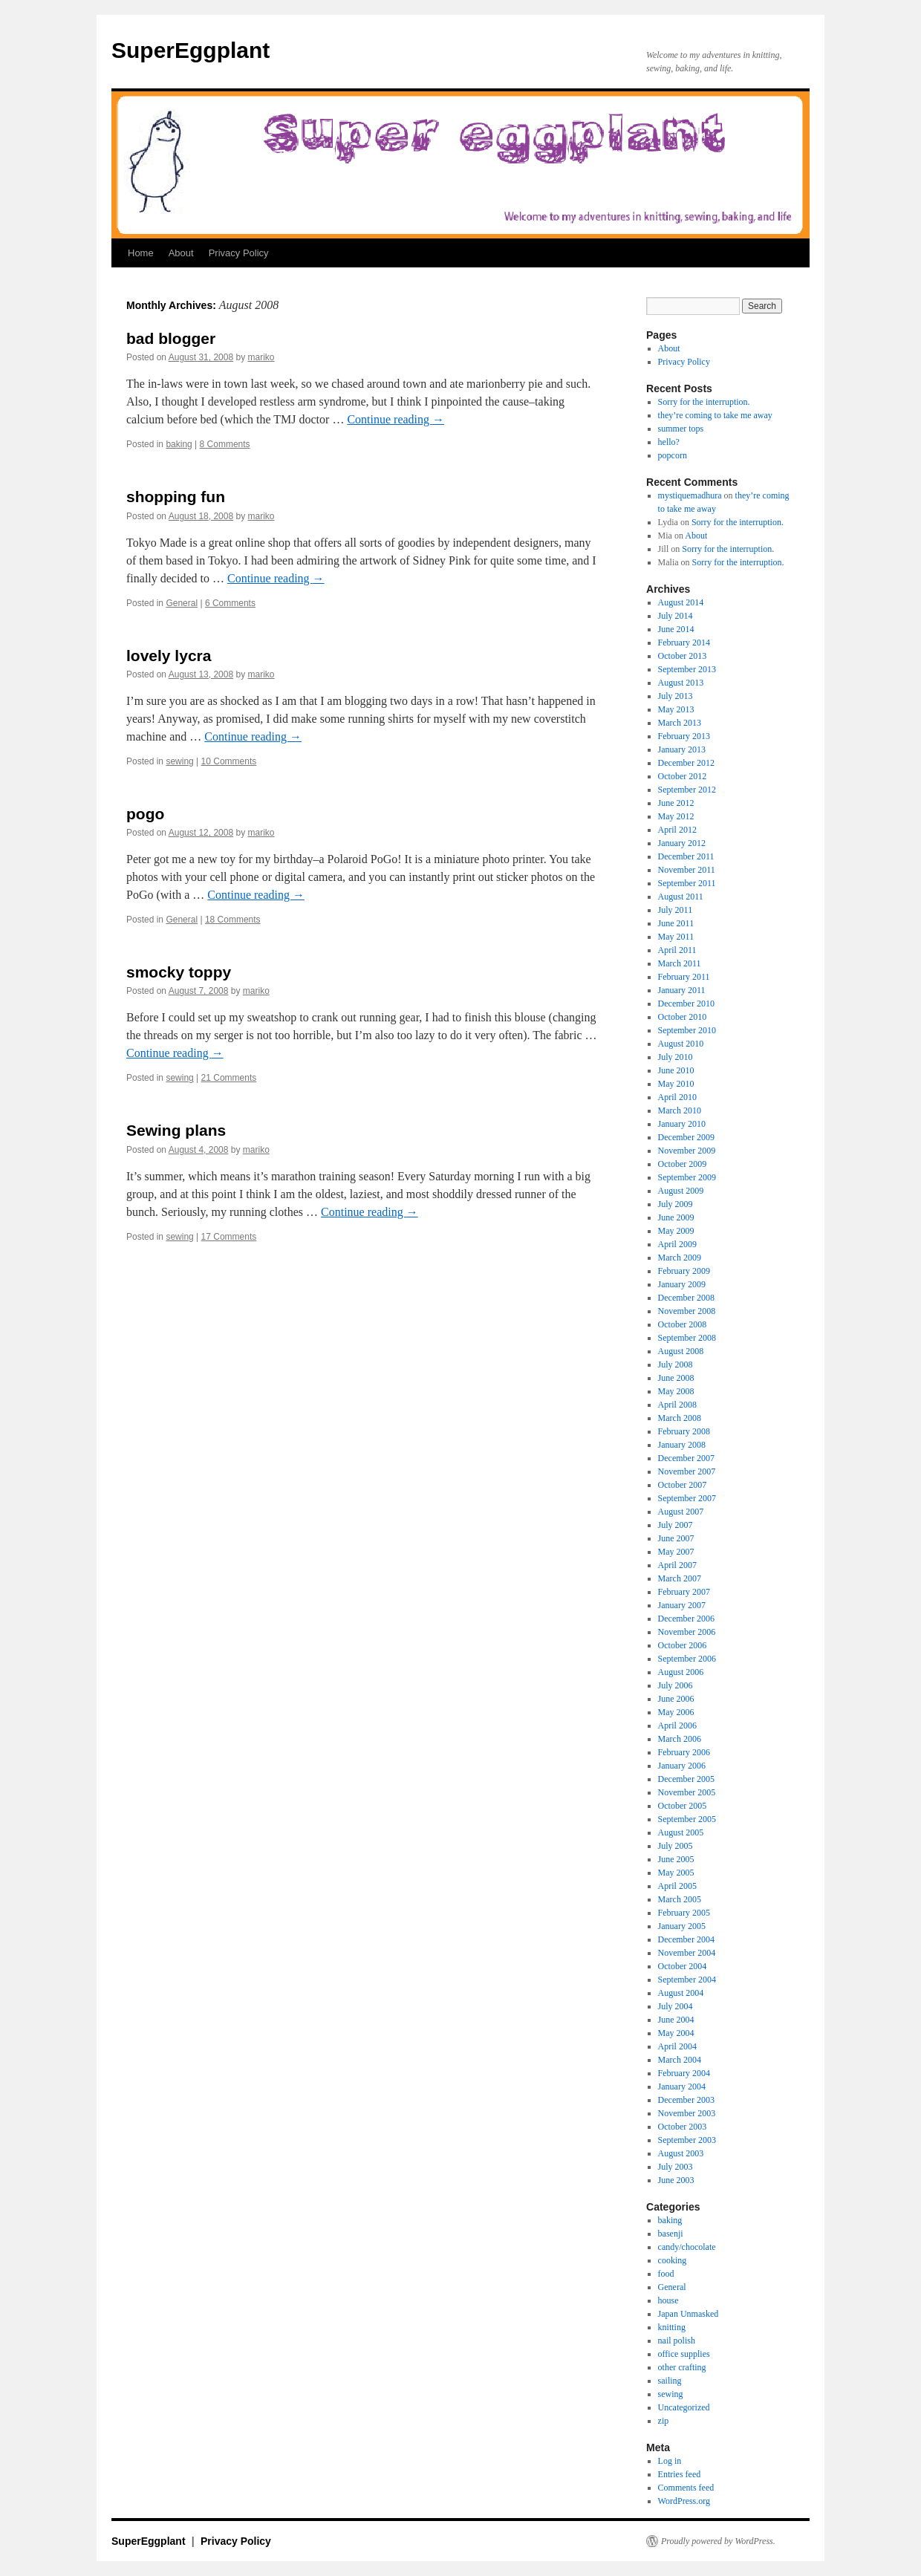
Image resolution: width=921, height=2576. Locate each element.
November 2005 (687, 1792)
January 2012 (682, 843)
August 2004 (681, 1993)
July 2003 (675, 2167)
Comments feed (686, 2487)
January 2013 (682, 749)
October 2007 (682, 1485)
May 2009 (676, 1231)
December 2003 (686, 2100)
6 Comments (230, 603)
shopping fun (175, 496)
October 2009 (682, 1164)
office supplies (684, 2354)
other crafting (682, 2367)
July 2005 (675, 1846)
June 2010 (676, 1070)
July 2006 (675, 1685)
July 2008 (675, 1364)
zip (663, 2421)
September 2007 (687, 1498)
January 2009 (682, 1284)
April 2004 (677, 2046)
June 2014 (676, 629)
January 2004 (682, 2086)
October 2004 (682, 1966)
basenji (670, 2233)
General (182, 603)
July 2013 (675, 696)
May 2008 (676, 1391)
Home (141, 252)
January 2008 (682, 1445)
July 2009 (675, 1204)
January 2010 (682, 1124)
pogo (145, 813)
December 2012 (686, 763)
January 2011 (682, 990)
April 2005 (677, 1886)
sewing (179, 761)
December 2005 (686, 1779)
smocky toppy (178, 971)
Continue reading (395, 419)
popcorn (672, 455)
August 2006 (681, 1672)
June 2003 (676, 2180)
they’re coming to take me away (715, 415)
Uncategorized (684, 2407)
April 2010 (677, 1097)
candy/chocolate (687, 2247)
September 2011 (687, 883)
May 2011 (676, 936)
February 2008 (684, 1431)
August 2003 (681, 2153)
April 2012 (677, 829)
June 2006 (676, 1699)
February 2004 (684, 2073)
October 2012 (682, 776)
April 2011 (677, 950)
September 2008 (687, 1338)
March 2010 (679, 1110)
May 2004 (676, 2033)
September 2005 (687, 1819)
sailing (670, 2380)
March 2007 (679, 1578)
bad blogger (170, 338)
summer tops (681, 428)
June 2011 (676, 923)
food (666, 2273)
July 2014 (675, 616)
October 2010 (682, 1017)
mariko (261, 357)
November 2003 (687, 2113)
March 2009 (679, 1257)
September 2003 (687, 2140)
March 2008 (679, 1418)
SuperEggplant (190, 50)
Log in (670, 2461)
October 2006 (682, 1645)
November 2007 (687, 1471)
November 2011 (686, 870)
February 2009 (684, 1271)
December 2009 (686, 1137)
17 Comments (229, 1237)
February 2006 (684, 1752)
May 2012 (676, 816)
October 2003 (682, 2126)
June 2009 (676, 1217)
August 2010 (681, 1043)
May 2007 (676, 1551)
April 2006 (677, 1725)
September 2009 (687, 1177)
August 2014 (681, 602)
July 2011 (675, 910)
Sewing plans (176, 1130)
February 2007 (684, 1592)
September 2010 (687, 1030)
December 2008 (686, 1297)
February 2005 (684, 1912)
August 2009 (681, 1190)
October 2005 (682, 1806)
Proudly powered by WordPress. (718, 2541)
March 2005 (679, 1899)
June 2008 (676, 1378)
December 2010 (686, 1003)
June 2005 (676, 1859)
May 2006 (676, 1712)
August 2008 (681, 1351)
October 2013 (682, 656)
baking (179, 444)
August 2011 (680, 896)
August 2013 (681, 682)
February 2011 (684, 977)
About (181, 252)
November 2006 (687, 1632)
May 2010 (676, 1084)
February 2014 (684, 642)
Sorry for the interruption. (704, 402)
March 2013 (679, 723)
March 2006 (679, 1739)
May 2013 (676, 709)
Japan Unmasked (688, 2314)
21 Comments (229, 1078)
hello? (669, 442)
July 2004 (675, 2006)
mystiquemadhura (690, 495)
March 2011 (679, 963)
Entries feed (679, 2474)
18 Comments (233, 919)
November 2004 (687, 1953)
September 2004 (687, 1979)
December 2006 (686, 1618)
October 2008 (682, 1324)
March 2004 (679, 2060)
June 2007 (676, 1538)
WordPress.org (684, 2501)
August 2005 (681, 1832)
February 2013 (684, 736)
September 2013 (687, 669)
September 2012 (687, 789)
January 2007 (682, 1605)
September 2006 (687, 1658)
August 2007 (681, 1511)
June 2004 (676, 2019)
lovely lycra (168, 655)
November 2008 (687, 1311)
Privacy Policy (239, 252)
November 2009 (687, 1150)
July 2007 (675, 1525)
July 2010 (675, 1057)
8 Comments (225, 444)
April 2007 (677, 1565)
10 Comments (229, 761)
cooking (672, 2260)
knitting (672, 2327)
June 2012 (676, 803)
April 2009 (677, 1244)
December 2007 (686, 1458)
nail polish (676, 2340)
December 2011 (686, 856)
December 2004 (686, 1939)
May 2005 (676, 1872)
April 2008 (677, 1404)
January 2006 (682, 1765)
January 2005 (682, 1926)
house (668, 2300)
